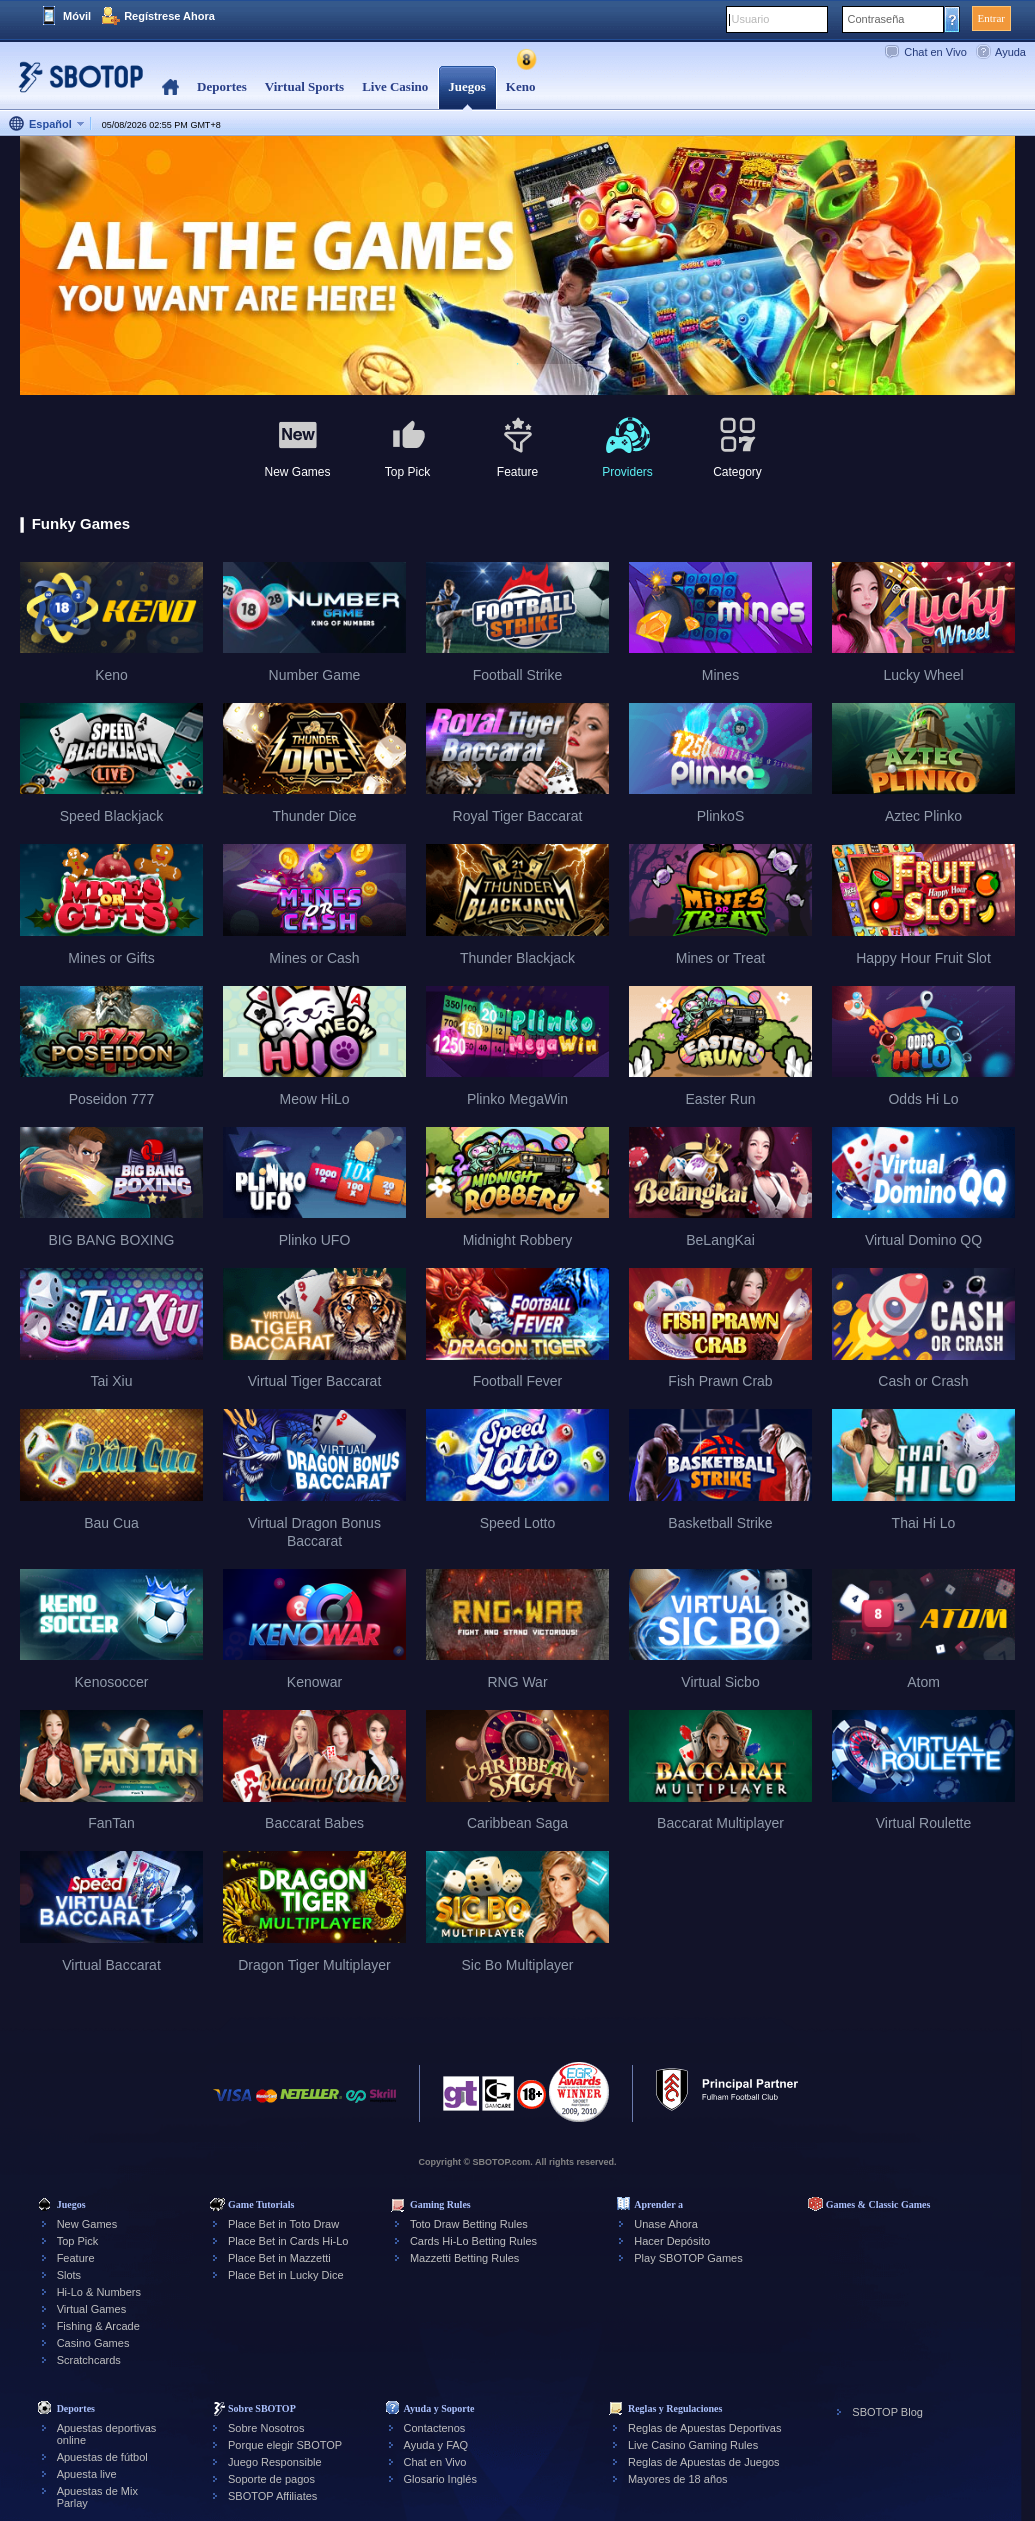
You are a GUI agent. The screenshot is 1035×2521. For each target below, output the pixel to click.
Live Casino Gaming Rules (693, 2445)
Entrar (991, 18)
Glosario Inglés (440, 2479)
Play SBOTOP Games (688, 2258)
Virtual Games (92, 2309)
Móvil (77, 16)
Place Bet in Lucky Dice (286, 2275)
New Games (87, 2224)
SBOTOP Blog (887, 2412)
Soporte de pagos (271, 2479)
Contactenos (435, 2428)
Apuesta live (87, 2474)
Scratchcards (89, 2360)
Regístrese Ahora (169, 16)
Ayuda (1010, 52)
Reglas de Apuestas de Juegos (704, 2462)
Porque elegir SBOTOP (285, 2445)
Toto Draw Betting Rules (469, 2224)
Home (170, 87)
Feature (76, 2258)
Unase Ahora (666, 2224)
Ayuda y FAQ (436, 2445)
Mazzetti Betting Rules (464, 2258)
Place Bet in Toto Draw (283, 2224)
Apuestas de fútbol (102, 2457)
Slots (69, 2275)
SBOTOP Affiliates (272, 2496)
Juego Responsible (275, 2462)
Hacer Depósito (672, 2241)
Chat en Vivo (935, 52)
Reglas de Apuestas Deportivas (704, 2428)
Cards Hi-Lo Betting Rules (473, 2241)
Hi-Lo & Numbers (99, 2292)
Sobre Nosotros (266, 2428)
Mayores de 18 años (678, 2479)
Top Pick (78, 2241)
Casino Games (93, 2343)
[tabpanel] (517, 266)
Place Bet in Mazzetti (279, 2258)
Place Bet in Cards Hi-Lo (288, 2241)
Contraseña (876, 19)
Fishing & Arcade (98, 2326)
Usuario (751, 19)
